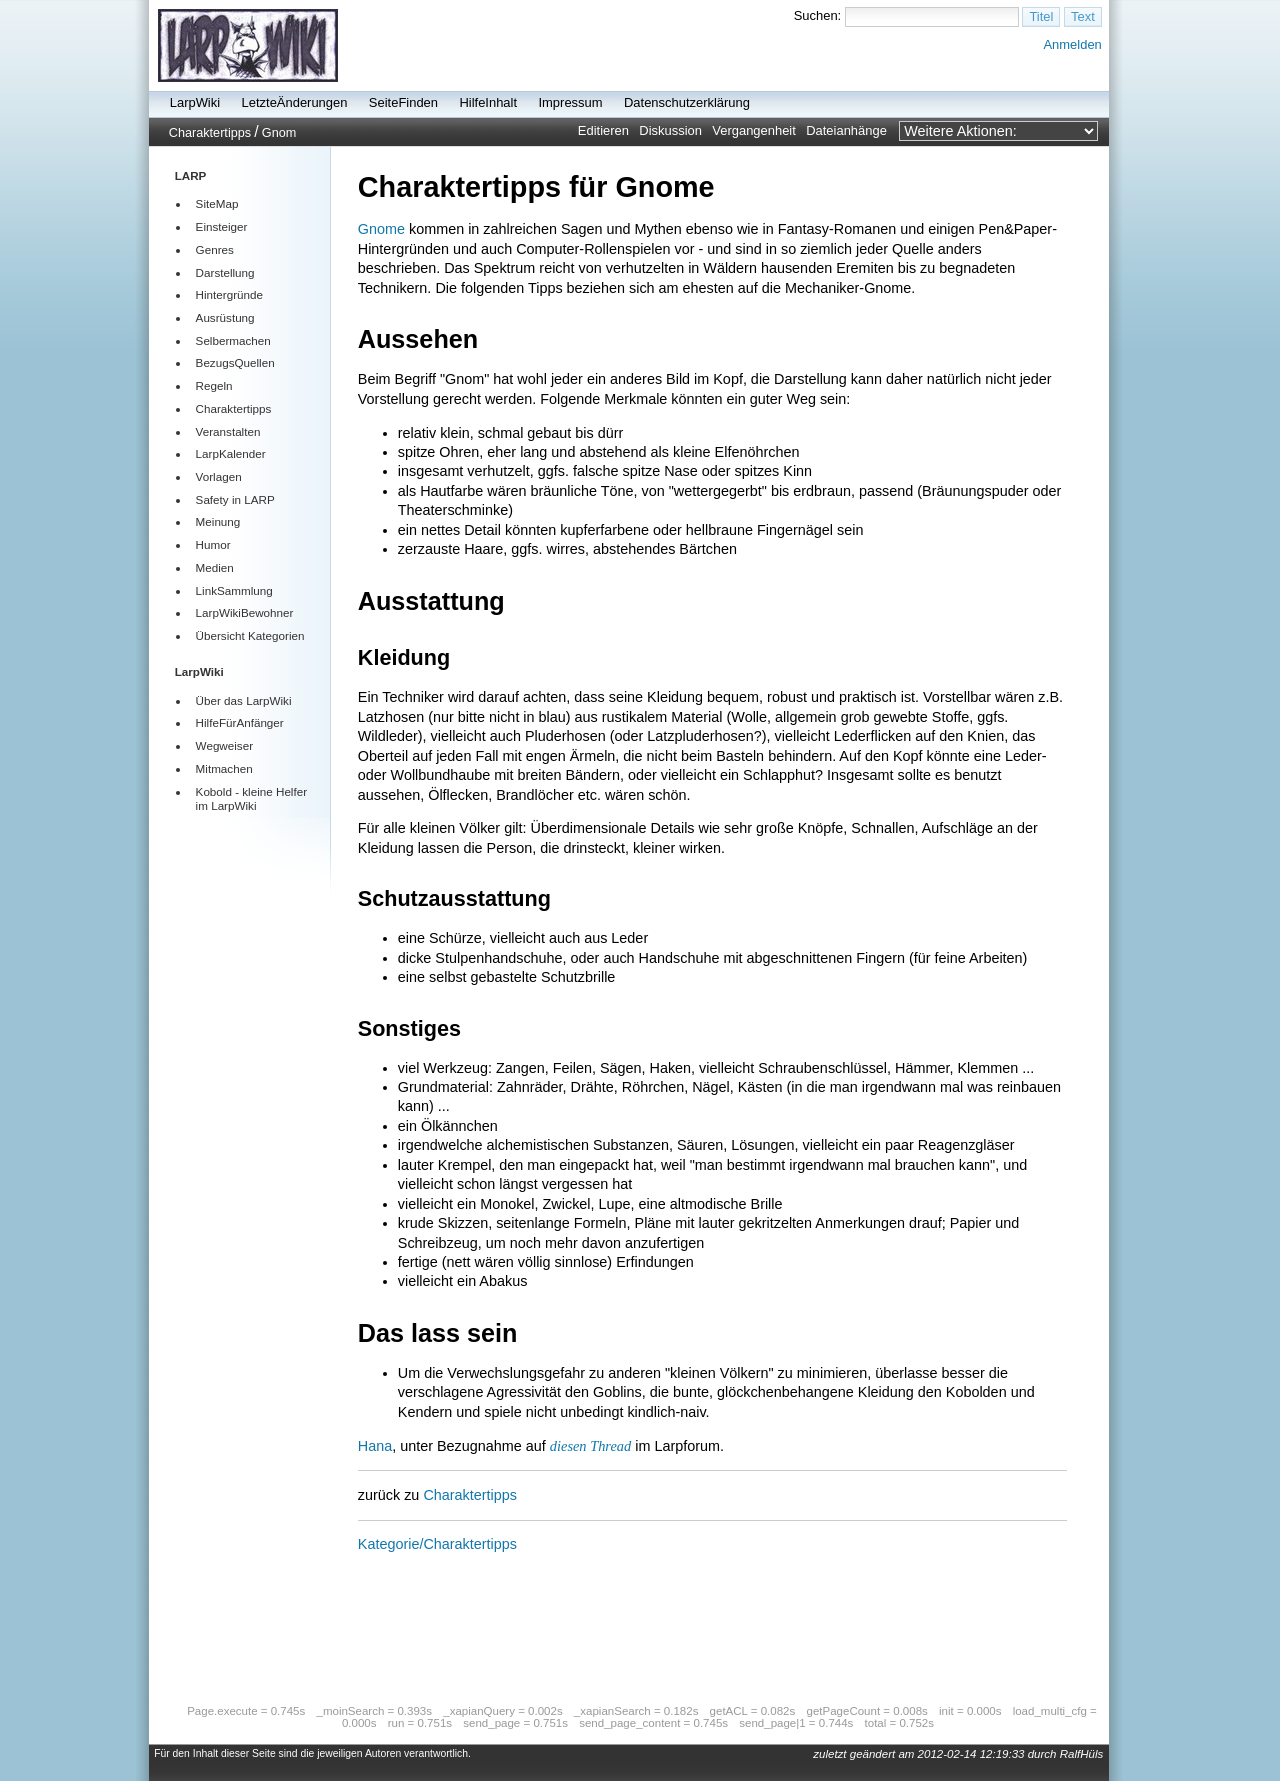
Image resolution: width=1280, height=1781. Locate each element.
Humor (213, 544)
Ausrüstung (225, 317)
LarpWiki (195, 102)
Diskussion (670, 130)
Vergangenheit (754, 130)
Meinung (218, 521)
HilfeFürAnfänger (240, 722)
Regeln (214, 385)
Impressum (570, 102)
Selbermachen (233, 340)
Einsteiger (222, 226)
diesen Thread (590, 1446)
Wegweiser (224, 745)
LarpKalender (231, 453)
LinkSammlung (234, 590)
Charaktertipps (210, 133)
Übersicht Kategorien (250, 635)
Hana (375, 1446)
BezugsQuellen (235, 362)
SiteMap (217, 203)
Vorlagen (219, 476)
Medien (215, 567)
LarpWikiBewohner (245, 612)
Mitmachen (224, 768)
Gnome (381, 229)
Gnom (279, 133)
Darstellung (225, 272)
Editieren (603, 130)
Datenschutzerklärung (687, 102)
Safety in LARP (235, 499)
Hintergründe (229, 294)
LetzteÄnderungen (295, 102)
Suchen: (818, 15)
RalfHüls (1082, 1754)
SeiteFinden (403, 102)
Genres (215, 249)
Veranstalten (228, 431)
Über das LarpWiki (244, 700)
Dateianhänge (846, 130)
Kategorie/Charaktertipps (437, 1544)
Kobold (214, 791)
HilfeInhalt (488, 102)
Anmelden (1072, 44)
